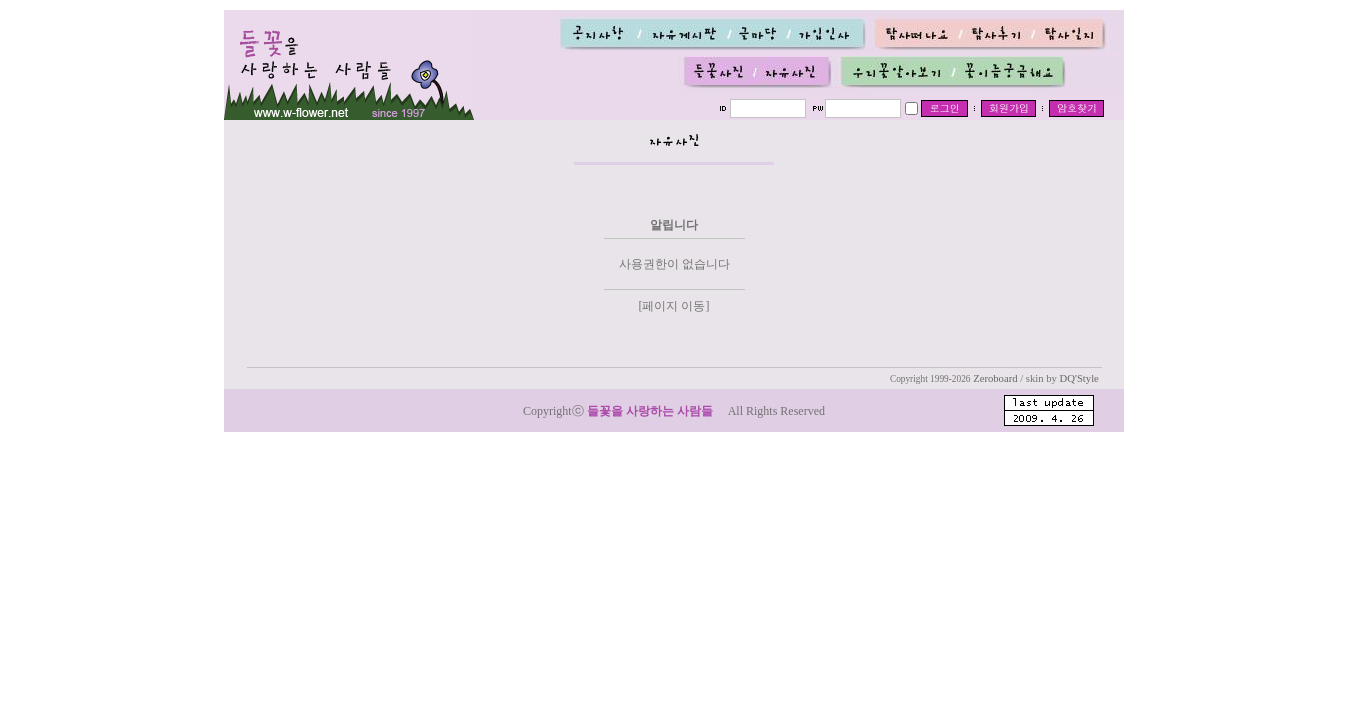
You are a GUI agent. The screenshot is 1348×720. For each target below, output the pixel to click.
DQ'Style (1079, 378)
